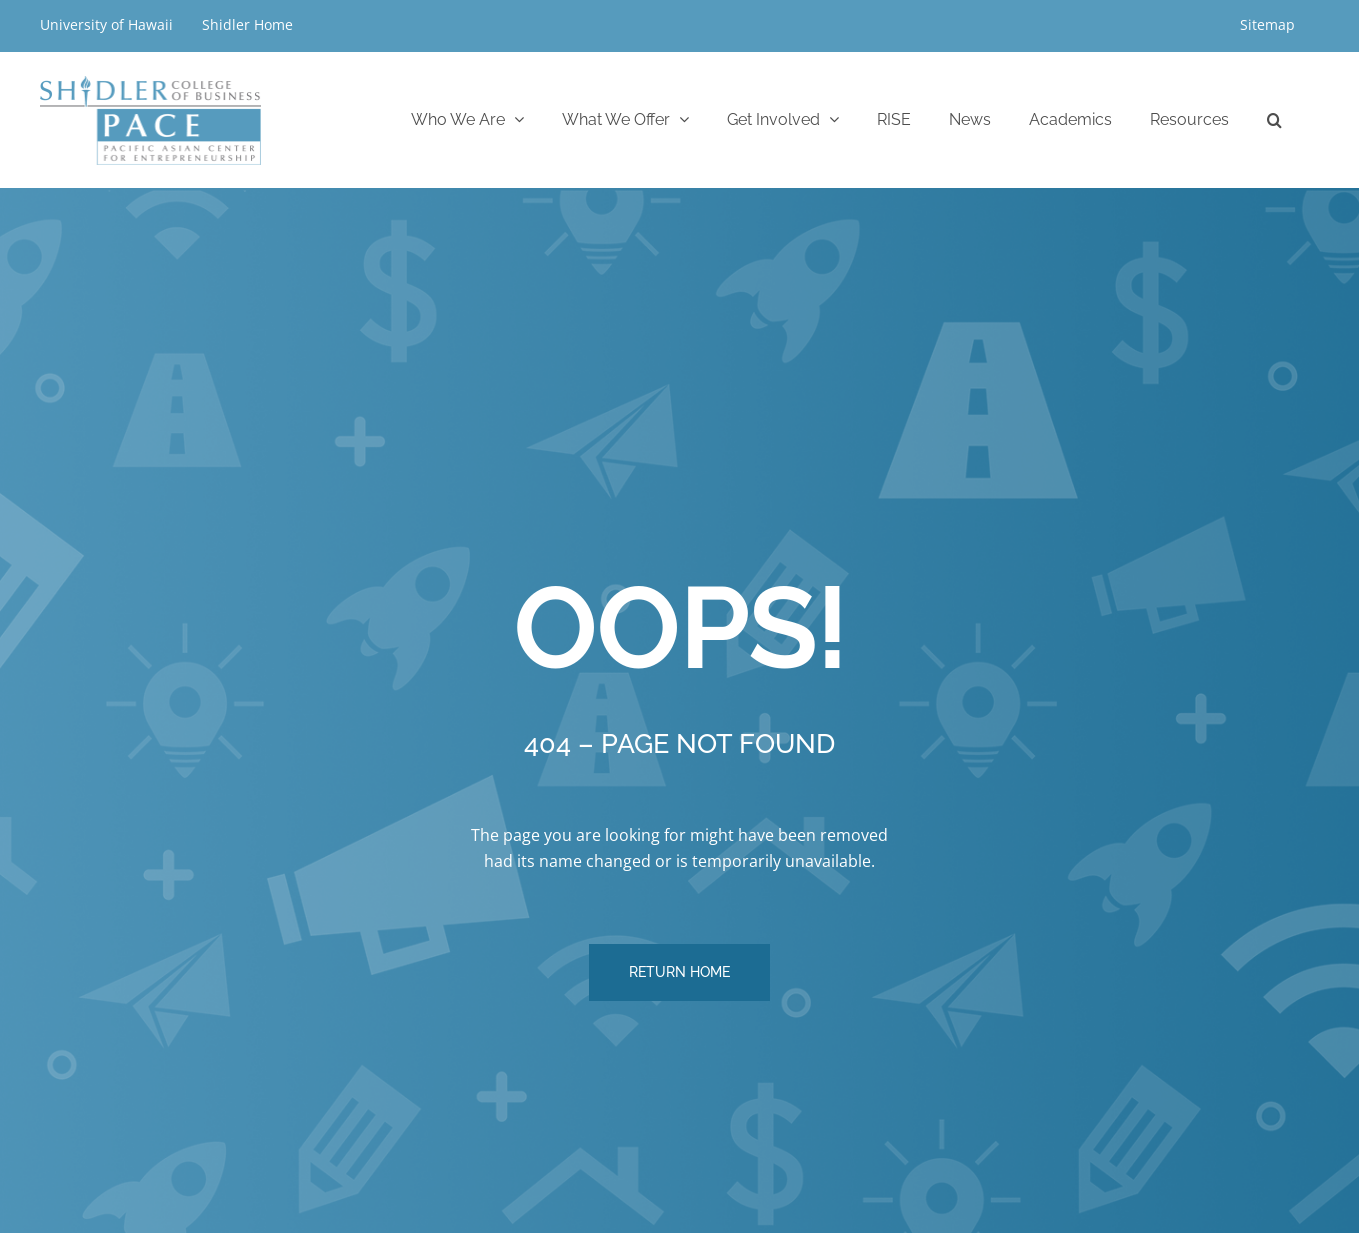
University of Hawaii (108, 24)
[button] (1274, 119)
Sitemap (1267, 24)
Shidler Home (247, 24)
